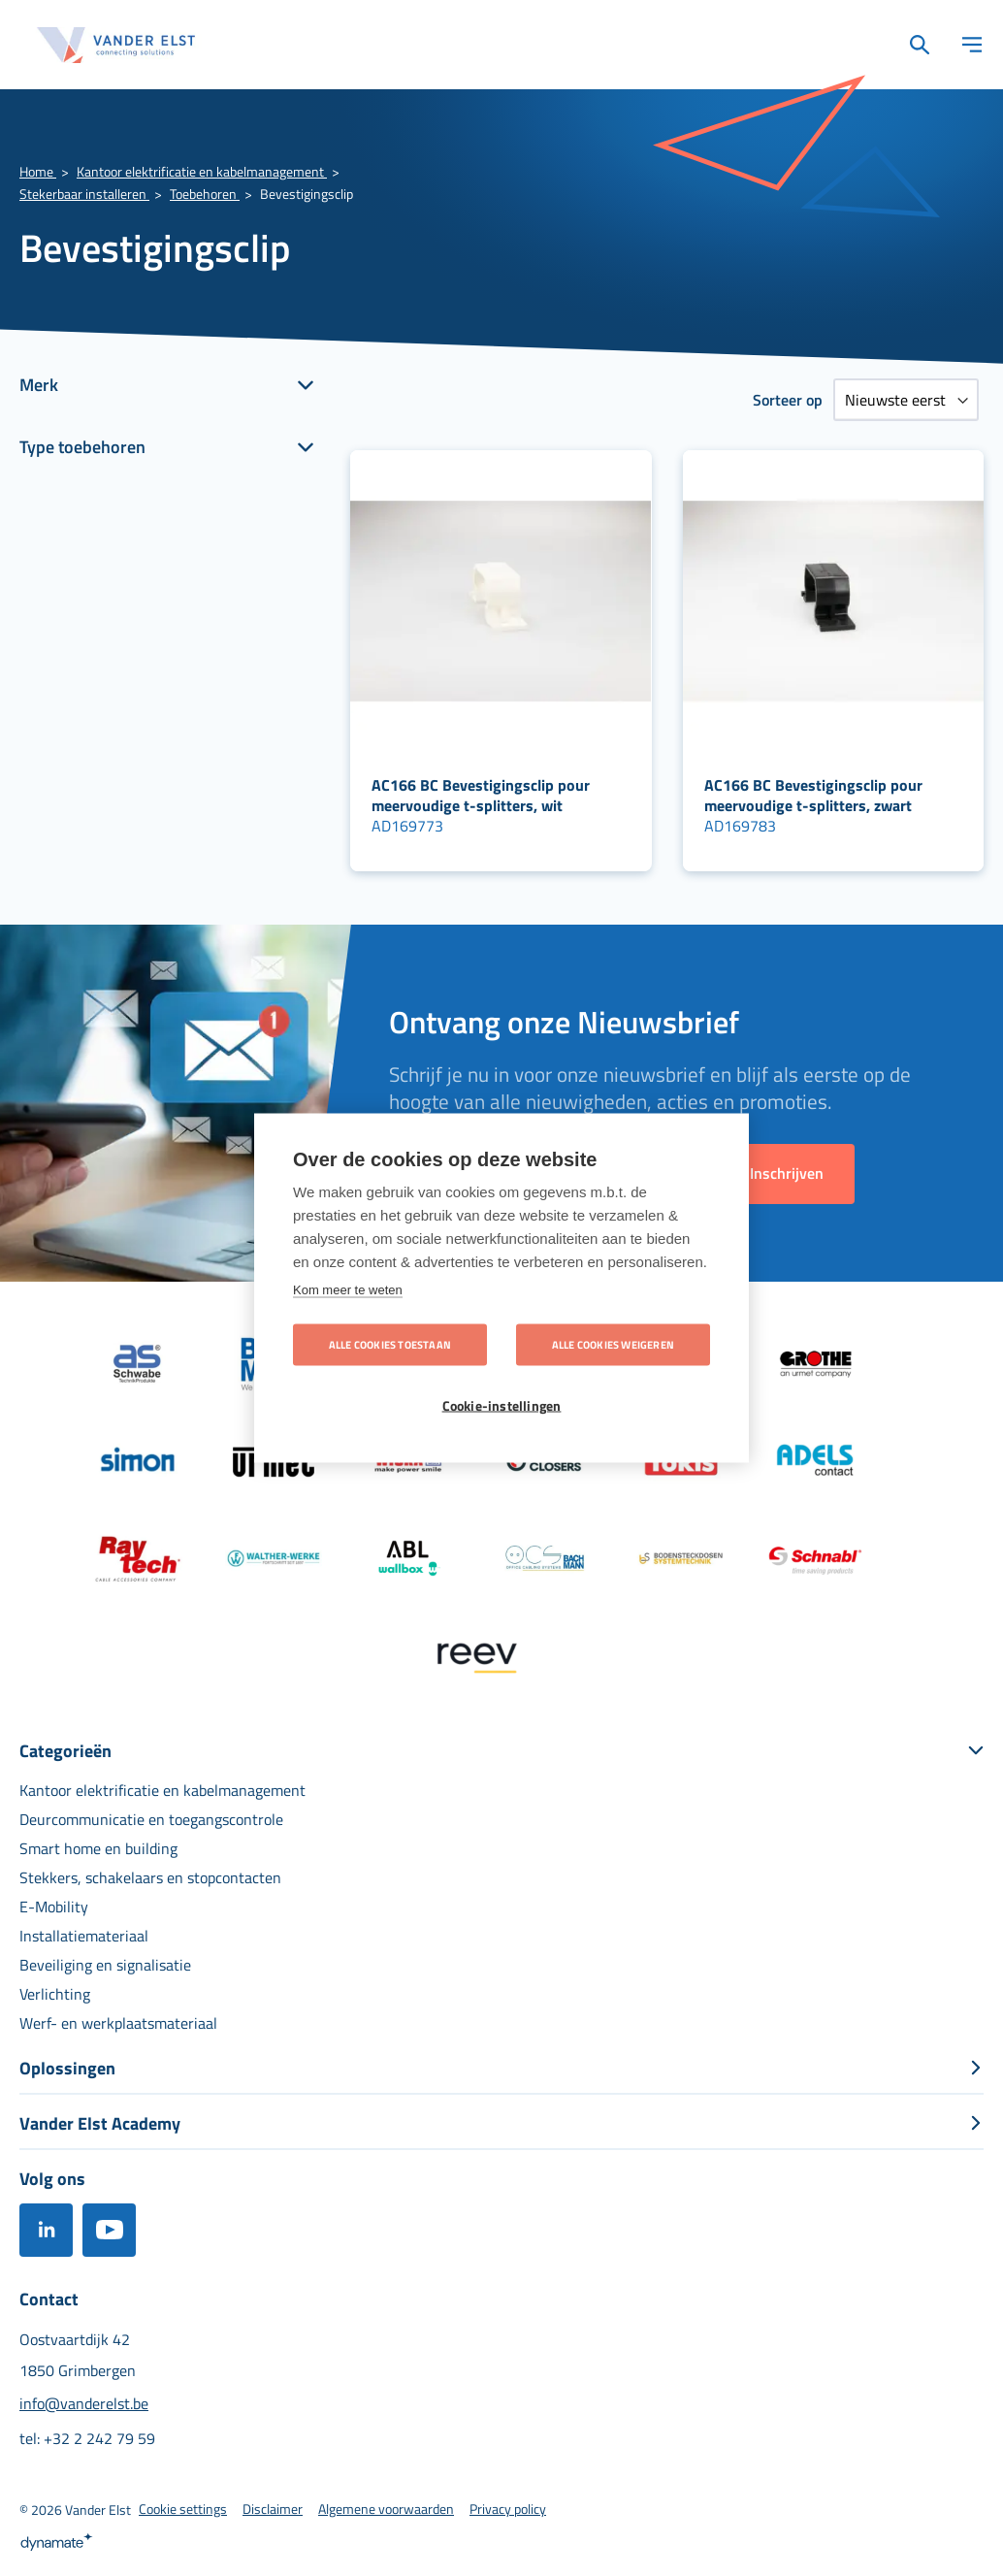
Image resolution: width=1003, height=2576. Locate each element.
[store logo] (116, 45)
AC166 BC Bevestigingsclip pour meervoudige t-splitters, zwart (813, 795)
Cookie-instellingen (502, 1406)
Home (37, 171)
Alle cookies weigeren (613, 1345)
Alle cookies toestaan (390, 1345)
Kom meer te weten (348, 1289)
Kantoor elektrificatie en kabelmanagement (202, 171)
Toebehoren (205, 193)
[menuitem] (162, 1790)
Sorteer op (788, 399)
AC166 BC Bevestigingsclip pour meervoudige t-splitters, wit (481, 795)
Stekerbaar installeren (84, 193)
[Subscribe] (787, 1174)
